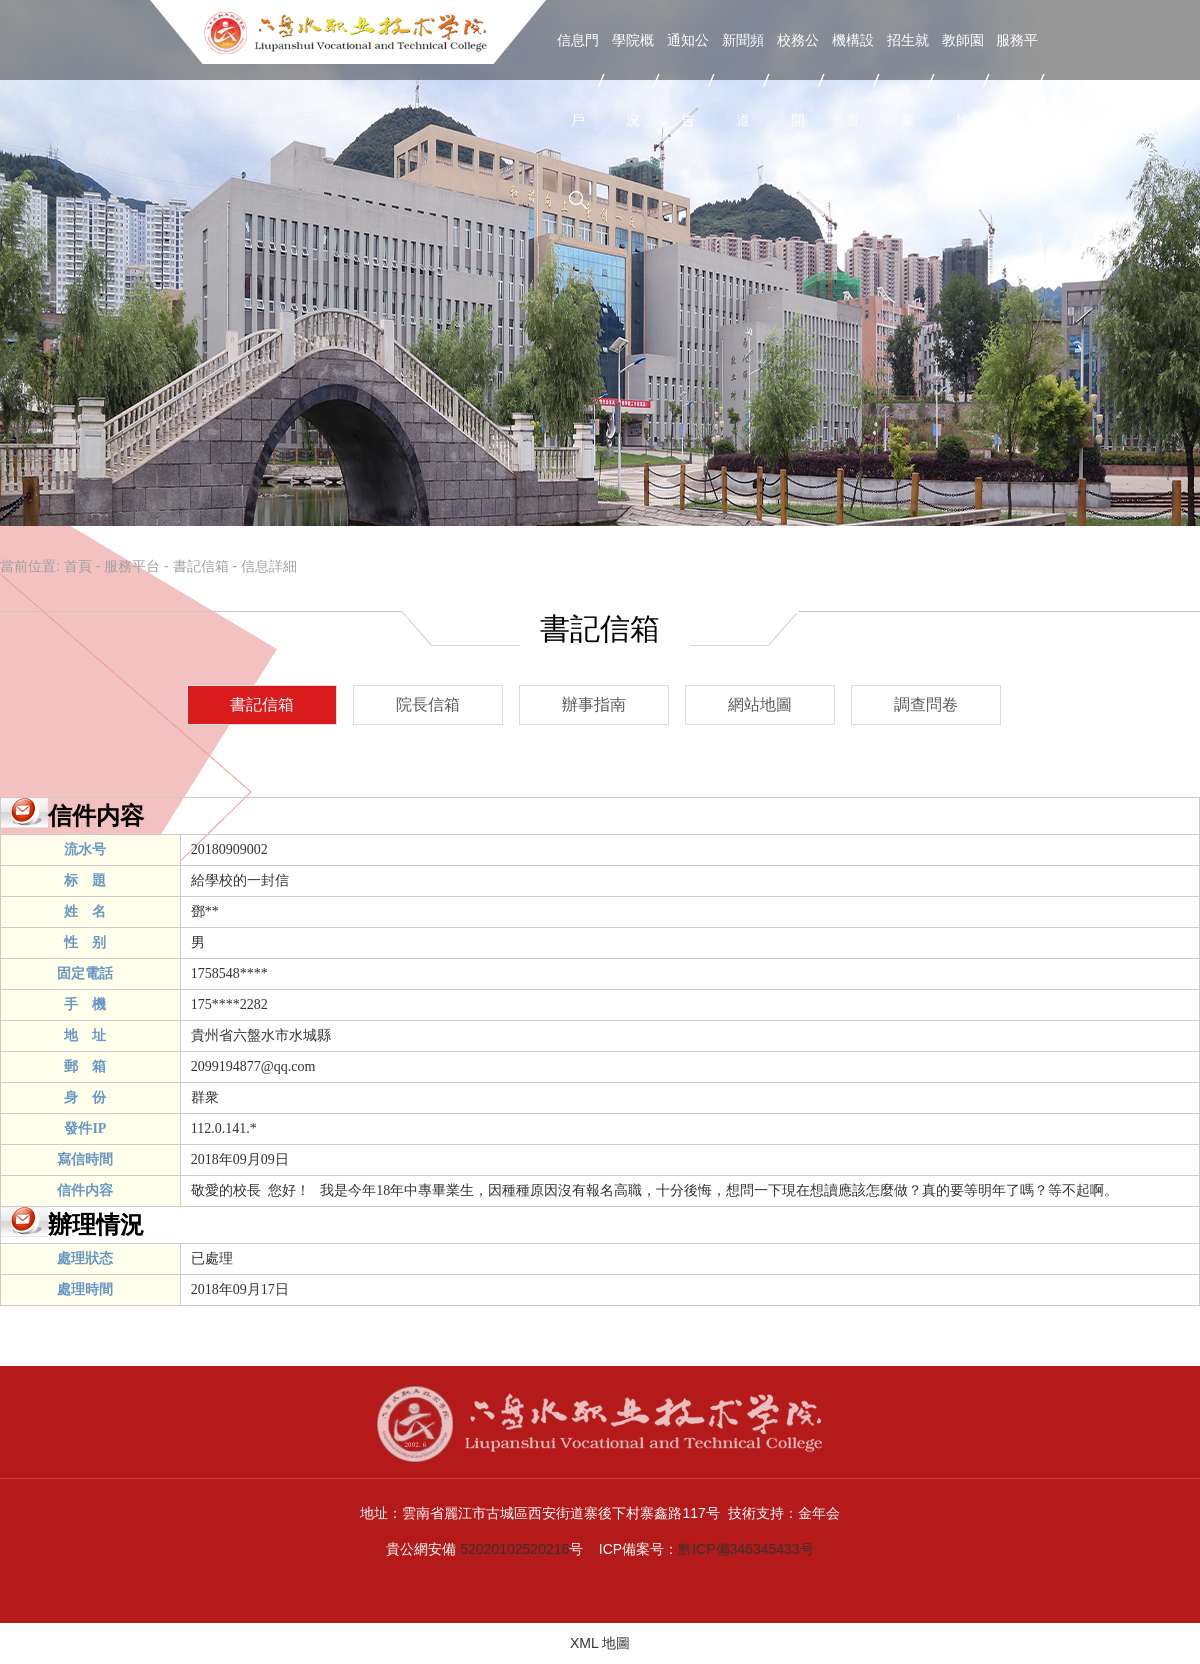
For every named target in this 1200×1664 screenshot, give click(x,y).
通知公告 (688, 80)
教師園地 (963, 80)
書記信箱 (201, 566)
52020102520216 (514, 1549)
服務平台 (1017, 80)
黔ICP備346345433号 (745, 1549)
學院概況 (633, 80)
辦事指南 (594, 704)
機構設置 (853, 80)
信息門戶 (578, 80)
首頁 (78, 566)
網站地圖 (760, 704)
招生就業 (908, 80)
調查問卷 (926, 704)
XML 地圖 (600, 1643)
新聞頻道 (743, 80)
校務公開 (798, 80)
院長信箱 (428, 704)
